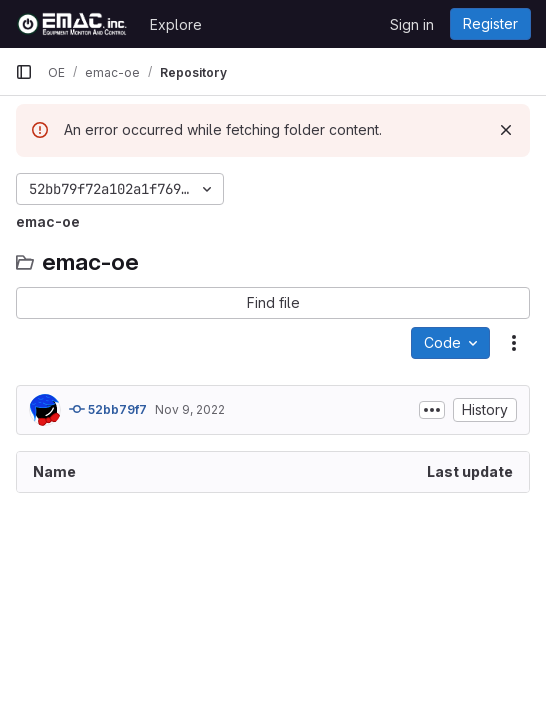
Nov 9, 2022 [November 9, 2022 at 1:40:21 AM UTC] (190, 409)
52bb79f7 (108, 409)
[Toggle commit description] (432, 410)
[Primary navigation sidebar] (24, 72)
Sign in (412, 24)
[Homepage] (72, 24)
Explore (176, 24)
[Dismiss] (506, 130)
